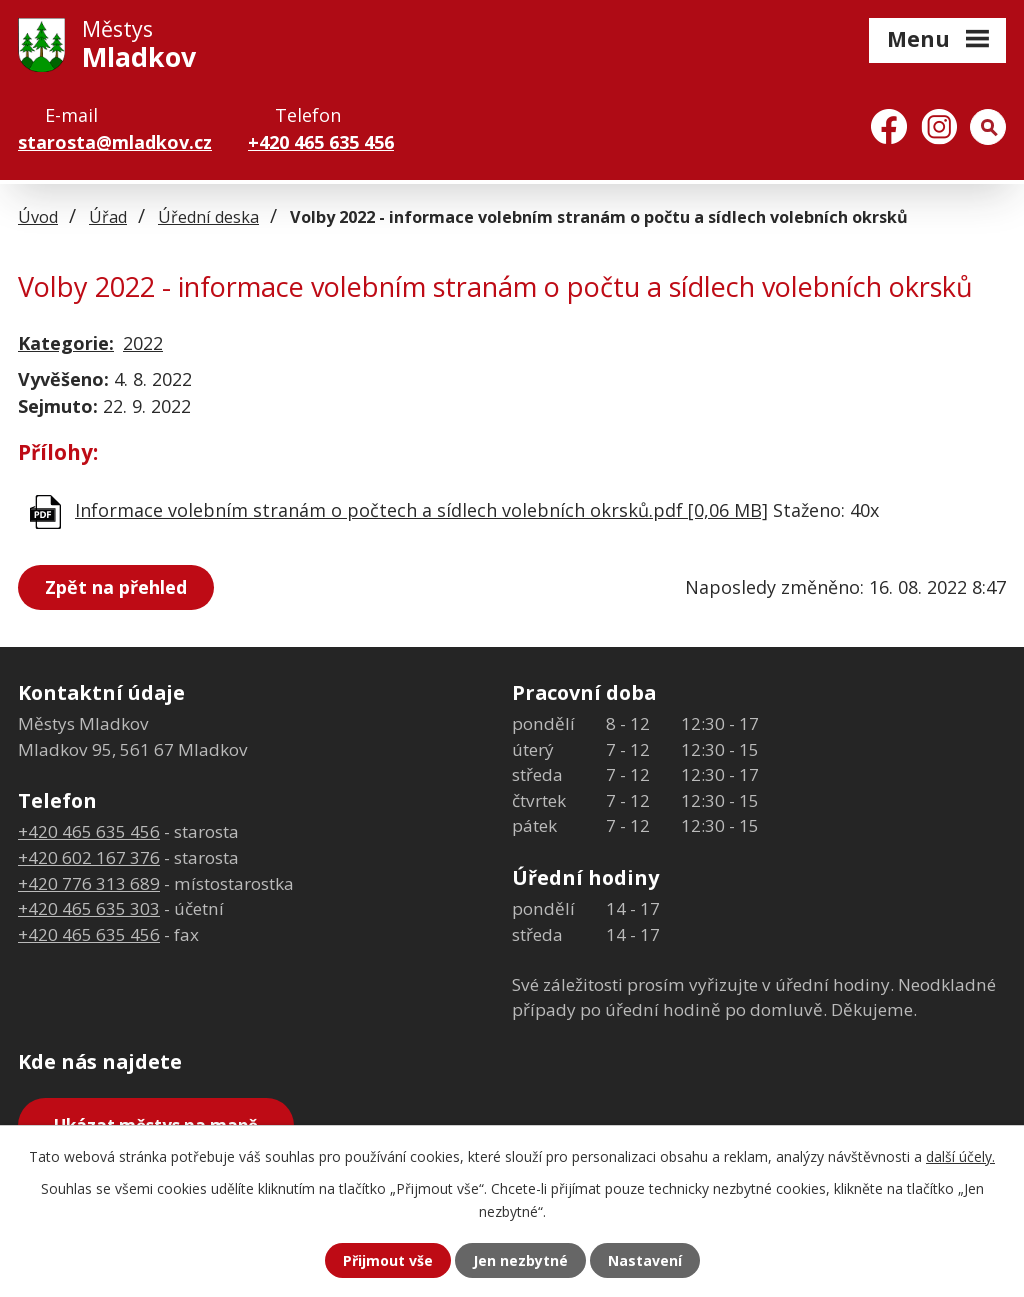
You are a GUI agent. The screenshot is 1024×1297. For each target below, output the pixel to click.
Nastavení (645, 1260)
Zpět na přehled (116, 587)
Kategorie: (66, 343)
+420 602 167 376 (89, 857)
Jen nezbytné (520, 1260)
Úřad (108, 217)
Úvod (38, 217)
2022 (143, 343)
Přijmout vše (388, 1260)
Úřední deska (208, 217)
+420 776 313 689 (89, 883)
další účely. (960, 1156)
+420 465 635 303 (89, 908)
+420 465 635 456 (321, 142)
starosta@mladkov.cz (115, 142)
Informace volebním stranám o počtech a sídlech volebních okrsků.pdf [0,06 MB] (421, 510)
